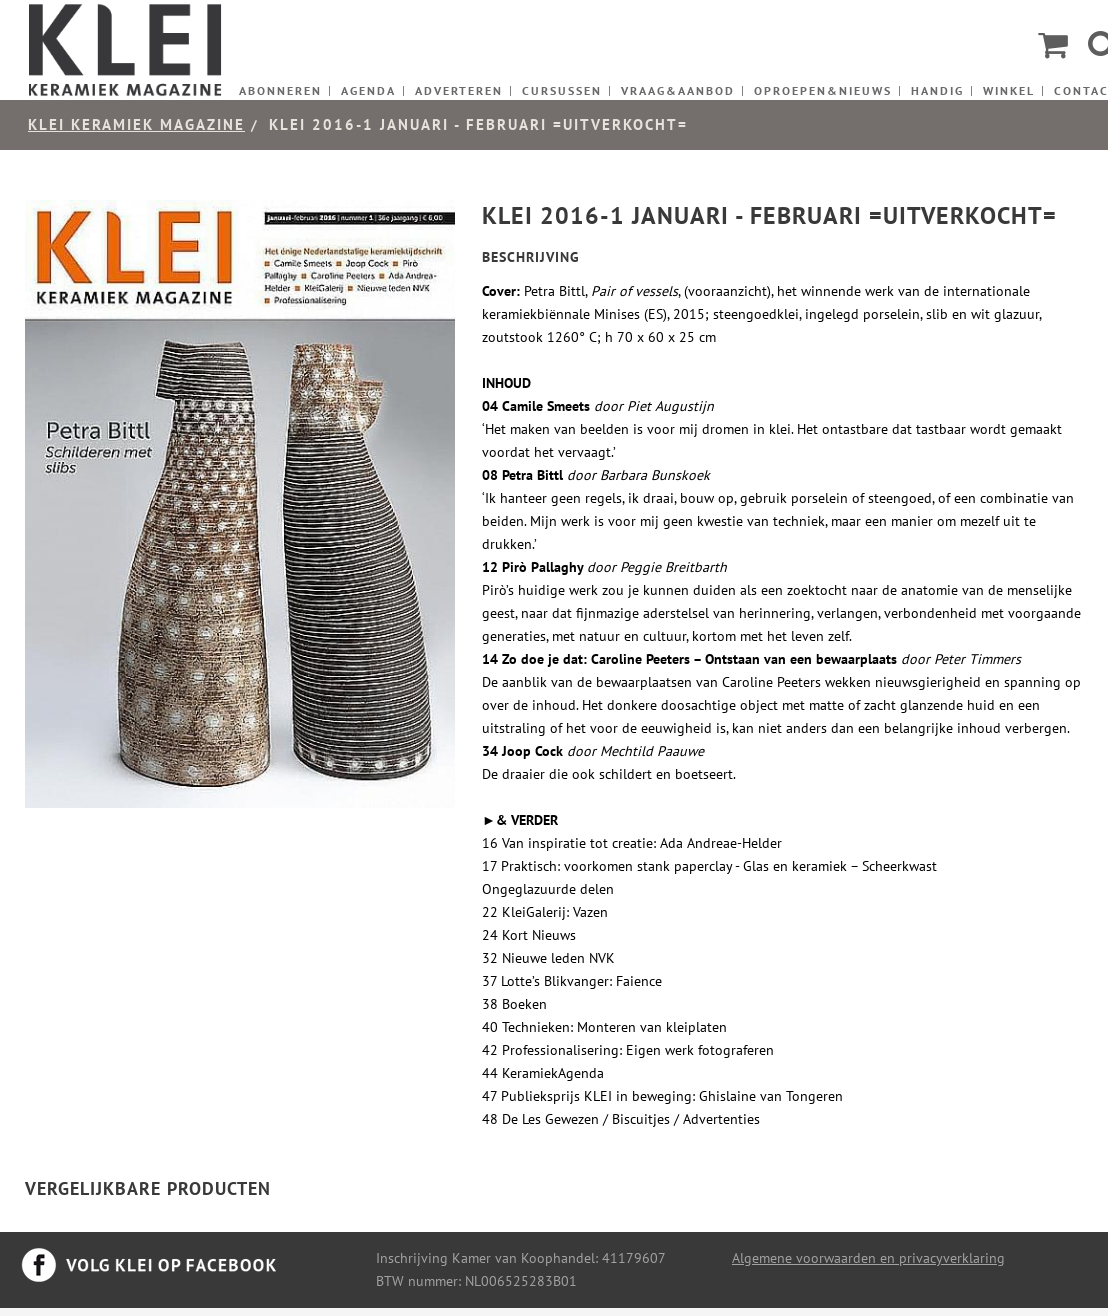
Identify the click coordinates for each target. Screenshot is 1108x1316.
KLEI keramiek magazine (136, 124)
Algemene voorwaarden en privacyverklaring (868, 1258)
